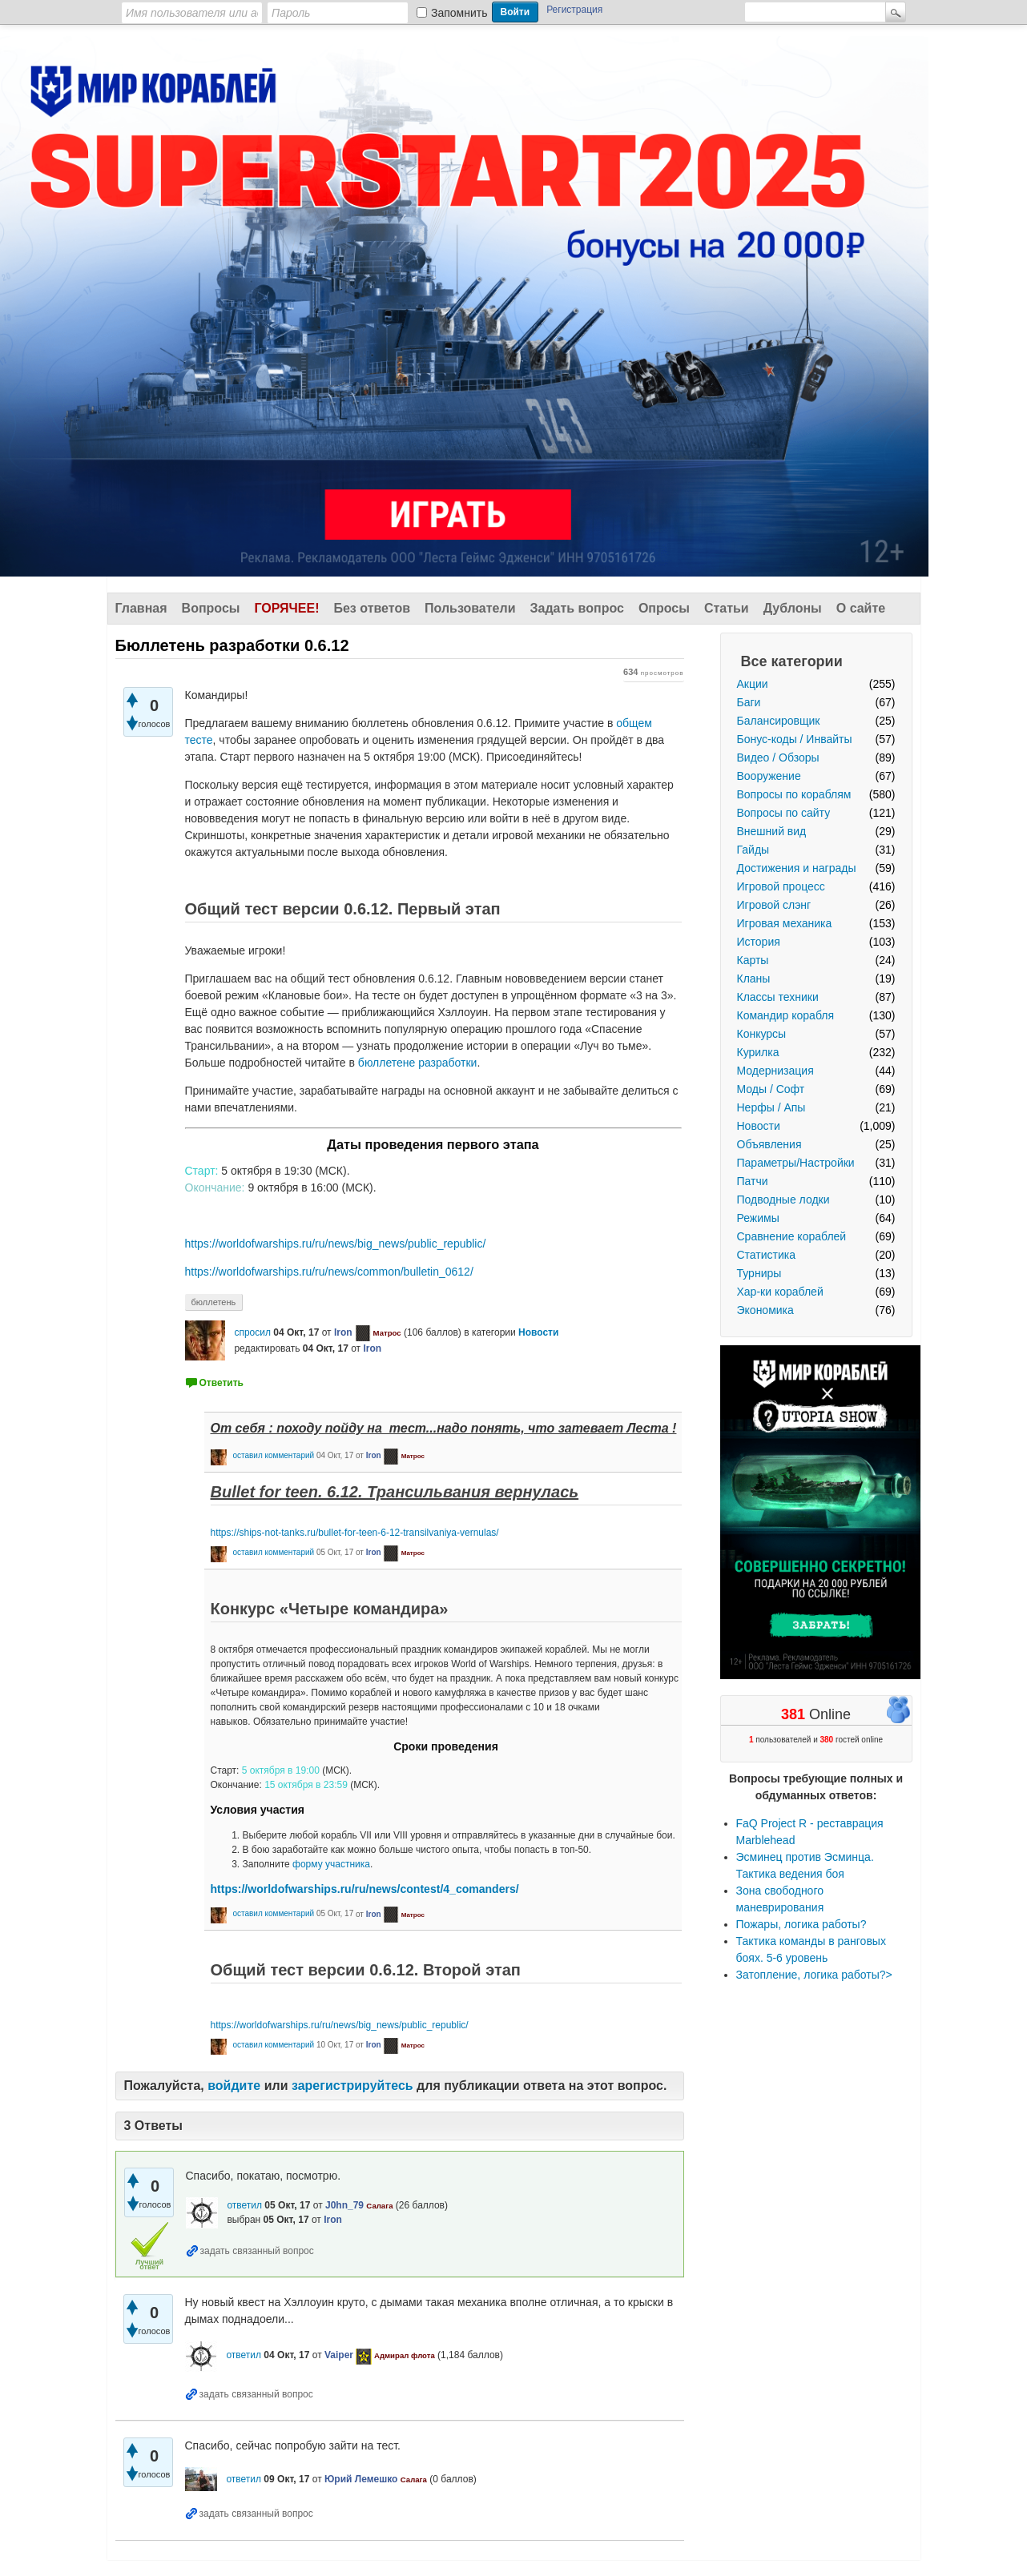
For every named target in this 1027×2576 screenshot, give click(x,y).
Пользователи (470, 608)
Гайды (753, 849)
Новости (758, 1125)
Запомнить (459, 12)
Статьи (726, 608)
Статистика (766, 1254)
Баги (749, 702)
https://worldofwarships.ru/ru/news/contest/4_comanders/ (365, 1889)
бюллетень (213, 1302)
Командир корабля (786, 1015)
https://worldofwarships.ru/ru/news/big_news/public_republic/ (335, 1243)
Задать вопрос (577, 608)
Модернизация (775, 1070)
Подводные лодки (783, 1199)
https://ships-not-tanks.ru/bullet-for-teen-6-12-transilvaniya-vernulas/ (355, 1532)
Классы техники (778, 997)
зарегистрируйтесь (352, 2085)
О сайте (860, 608)
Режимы (758, 1218)
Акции (752, 683)
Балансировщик (778, 720)
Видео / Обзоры (778, 757)
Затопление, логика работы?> (814, 1974)
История (758, 941)
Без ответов (371, 608)
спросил (252, 1332)
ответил (244, 2205)
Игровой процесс (781, 886)
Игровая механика (784, 923)
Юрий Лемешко (360, 2479)
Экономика (765, 1310)
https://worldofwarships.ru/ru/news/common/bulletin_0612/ (329, 1271)
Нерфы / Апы (771, 1107)
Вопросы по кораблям (794, 794)
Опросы (664, 608)
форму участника (331, 1864)
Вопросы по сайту (784, 812)
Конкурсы (762, 1033)
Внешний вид (772, 831)
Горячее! (286, 608)
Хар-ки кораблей (780, 1291)
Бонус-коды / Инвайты (794, 739)
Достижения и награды (796, 868)
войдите (233, 2085)
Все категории (792, 661)
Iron (343, 1332)
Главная (141, 608)
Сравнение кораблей (792, 1236)
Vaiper (338, 2355)
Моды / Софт (771, 1089)
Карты (753, 960)
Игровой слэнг (774, 904)
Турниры (759, 1273)
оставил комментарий (273, 1455)
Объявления (769, 1144)
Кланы (754, 978)
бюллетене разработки (417, 1062)
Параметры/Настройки (796, 1162)
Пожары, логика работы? (801, 1924)
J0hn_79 (344, 2205)
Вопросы (211, 608)
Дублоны (792, 608)
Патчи (752, 1181)
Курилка (758, 1052)
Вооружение (769, 776)
